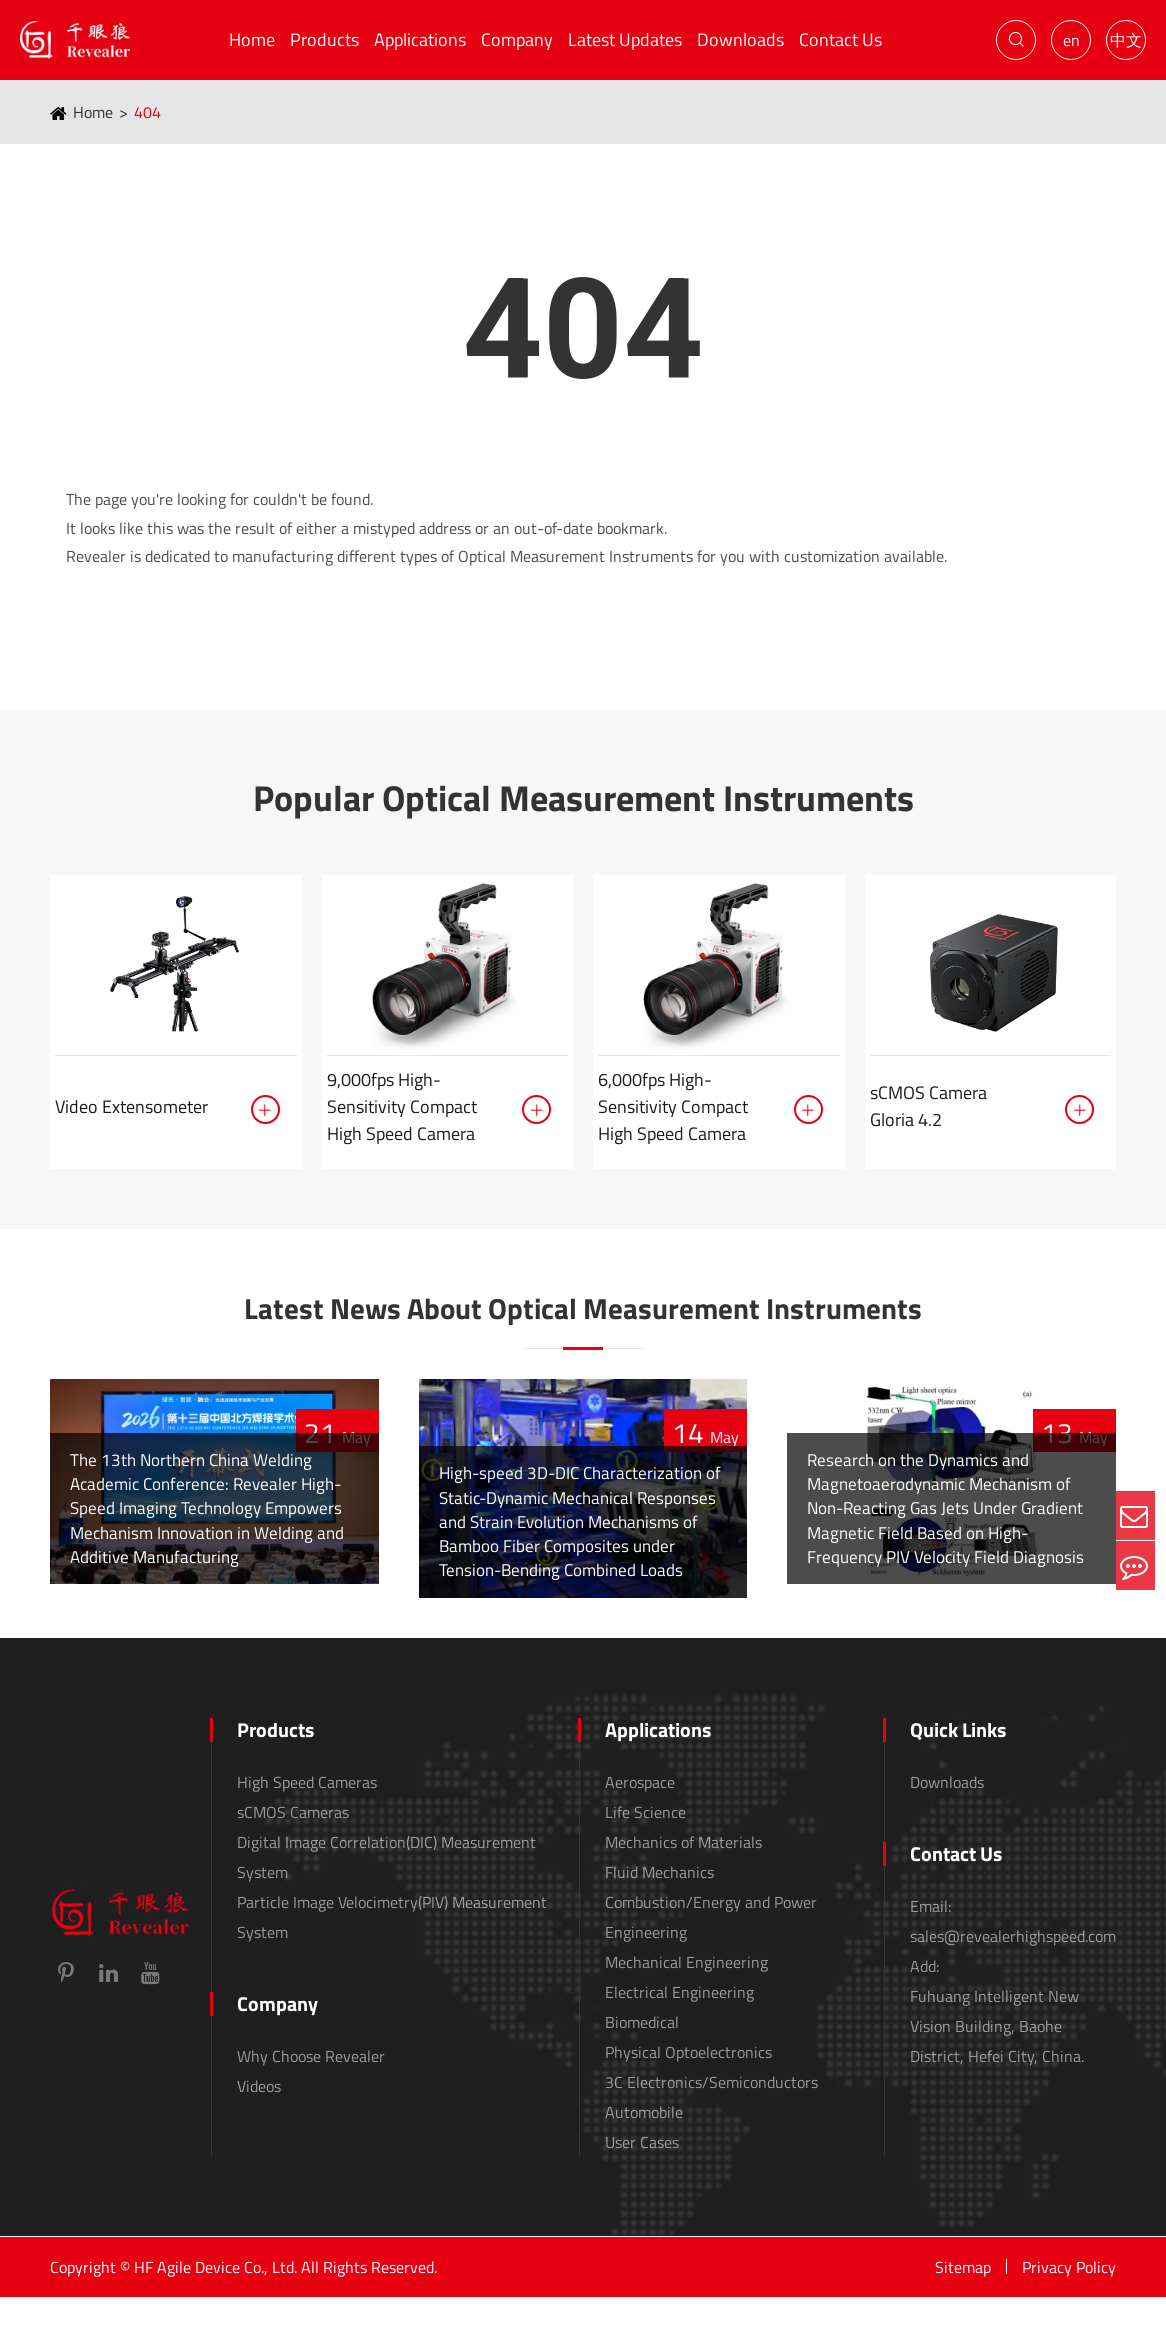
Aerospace (640, 1825)
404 (147, 112)
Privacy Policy (1069, 2310)
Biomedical (642, 2065)
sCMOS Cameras (293, 1855)
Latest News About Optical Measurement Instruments (583, 1327)
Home (252, 39)
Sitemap (963, 2310)
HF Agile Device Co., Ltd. (215, 2310)
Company (517, 39)
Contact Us (840, 39)
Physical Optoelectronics (688, 2095)
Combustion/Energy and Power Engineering (711, 1960)
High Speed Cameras (307, 1825)
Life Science (645, 1855)
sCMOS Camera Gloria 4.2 (928, 1106)
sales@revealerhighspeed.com (1013, 1979)
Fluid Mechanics (659, 1915)
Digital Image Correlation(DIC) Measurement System (386, 1900)
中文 (1126, 40)
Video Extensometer (131, 1106)
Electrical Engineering (679, 2035)
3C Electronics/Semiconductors (711, 2125)
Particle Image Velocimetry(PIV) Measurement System (392, 1960)
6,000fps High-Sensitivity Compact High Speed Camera (673, 1106)
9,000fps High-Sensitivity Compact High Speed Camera (402, 1106)
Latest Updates (625, 39)
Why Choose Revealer (311, 2099)
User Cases (642, 2185)
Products (324, 39)
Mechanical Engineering (686, 2005)
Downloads (740, 39)
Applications (420, 39)
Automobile (644, 2155)
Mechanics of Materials (683, 1885)
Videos (259, 2129)
